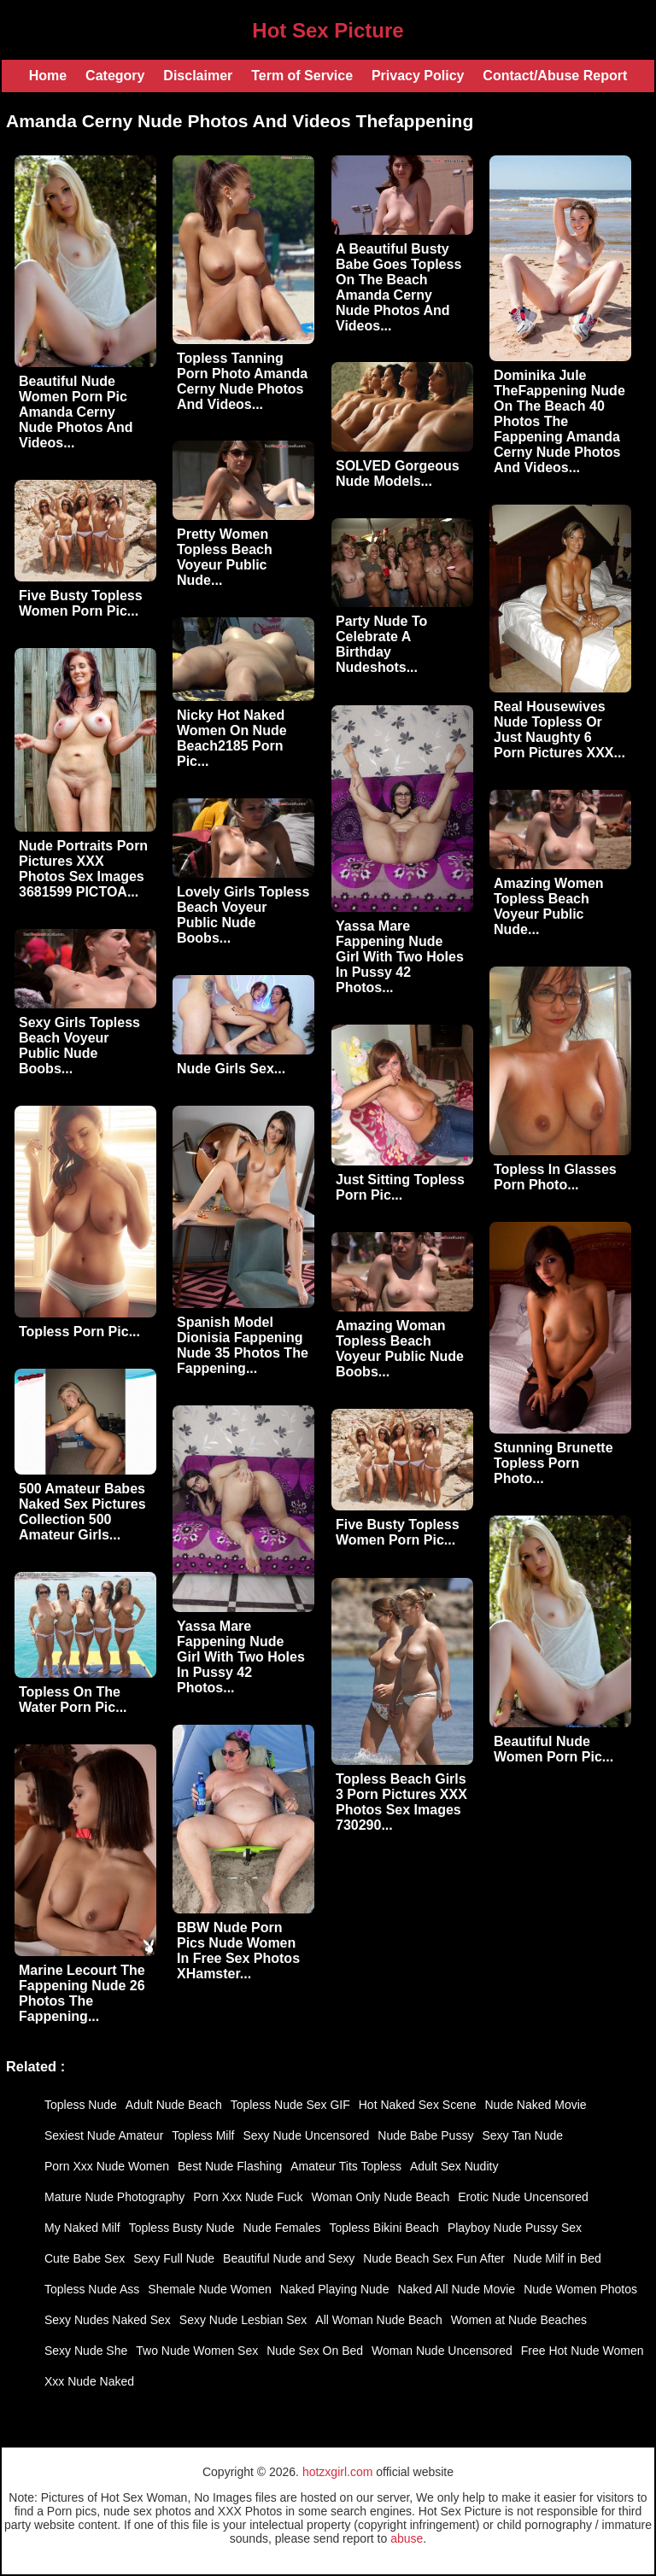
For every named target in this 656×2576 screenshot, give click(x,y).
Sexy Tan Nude (522, 2135)
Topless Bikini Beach (383, 2227)
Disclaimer (197, 75)
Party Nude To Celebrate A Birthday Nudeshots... (381, 644)
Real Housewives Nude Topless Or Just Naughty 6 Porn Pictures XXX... (559, 729)
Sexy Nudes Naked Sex (107, 2320)
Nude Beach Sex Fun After (434, 2258)
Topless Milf (203, 2135)
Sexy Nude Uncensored (306, 2135)
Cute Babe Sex (84, 2258)
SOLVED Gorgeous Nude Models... (398, 473)
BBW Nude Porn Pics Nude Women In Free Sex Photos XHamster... (238, 1950)
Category (114, 75)
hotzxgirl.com (337, 2472)
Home (48, 75)
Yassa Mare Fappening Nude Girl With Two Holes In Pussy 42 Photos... (400, 957)
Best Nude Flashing (230, 2166)
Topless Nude (80, 2105)
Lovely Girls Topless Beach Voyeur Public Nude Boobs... (243, 915)
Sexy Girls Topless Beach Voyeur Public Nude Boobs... (79, 1045)
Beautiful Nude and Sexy (288, 2258)
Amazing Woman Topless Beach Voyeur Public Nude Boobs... (400, 1348)
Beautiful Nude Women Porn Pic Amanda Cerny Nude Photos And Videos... (76, 412)
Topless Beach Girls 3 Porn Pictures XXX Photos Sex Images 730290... (401, 1802)
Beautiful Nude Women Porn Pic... (553, 1749)
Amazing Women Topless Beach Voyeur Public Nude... (549, 906)
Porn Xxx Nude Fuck (247, 2197)
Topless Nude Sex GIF (290, 2105)
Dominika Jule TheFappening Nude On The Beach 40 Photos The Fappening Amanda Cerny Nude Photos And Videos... (559, 421)
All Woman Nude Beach (378, 2320)
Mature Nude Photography (114, 2197)
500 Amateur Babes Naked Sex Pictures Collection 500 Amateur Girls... (82, 1511)
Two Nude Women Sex (197, 2350)
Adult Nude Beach (174, 2105)
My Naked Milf (82, 2227)
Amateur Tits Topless (345, 2166)
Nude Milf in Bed (557, 2258)
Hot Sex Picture (327, 30)
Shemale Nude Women (209, 2289)
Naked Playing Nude (335, 2289)
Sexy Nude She (85, 2350)
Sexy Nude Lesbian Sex (243, 2320)
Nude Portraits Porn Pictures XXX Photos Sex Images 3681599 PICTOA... (83, 868)
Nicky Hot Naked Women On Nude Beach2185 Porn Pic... (232, 738)
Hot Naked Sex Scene (418, 2105)
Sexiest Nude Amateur (103, 2135)
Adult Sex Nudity (454, 2166)
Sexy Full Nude (173, 2258)
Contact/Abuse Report (555, 75)
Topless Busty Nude (182, 2227)
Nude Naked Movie (536, 2105)
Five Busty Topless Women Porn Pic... (81, 603)
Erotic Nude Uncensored (523, 2197)
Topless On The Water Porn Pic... (73, 1699)
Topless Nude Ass (91, 2289)
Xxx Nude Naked (89, 2381)
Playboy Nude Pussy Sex (515, 2227)
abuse (406, 2538)
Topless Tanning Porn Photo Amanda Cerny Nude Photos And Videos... (242, 381)
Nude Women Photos (580, 2289)
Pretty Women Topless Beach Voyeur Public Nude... (224, 557)
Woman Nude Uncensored (442, 2350)
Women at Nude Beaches (519, 2320)
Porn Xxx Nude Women (106, 2166)
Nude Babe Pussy (425, 2135)
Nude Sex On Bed (314, 2350)
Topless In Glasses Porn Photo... (555, 1177)
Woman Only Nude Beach (381, 2197)
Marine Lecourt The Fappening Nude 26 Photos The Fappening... (82, 1993)
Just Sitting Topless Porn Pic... (400, 1187)
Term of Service (302, 75)
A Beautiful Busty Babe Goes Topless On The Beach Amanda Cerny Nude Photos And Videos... (398, 287)
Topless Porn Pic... (79, 1331)
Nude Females (281, 2227)
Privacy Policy (418, 75)
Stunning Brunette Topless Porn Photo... (553, 1463)
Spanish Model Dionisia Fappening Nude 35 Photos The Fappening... (242, 1345)
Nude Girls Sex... (231, 1068)
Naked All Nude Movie (456, 2289)
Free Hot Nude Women (582, 2350)
